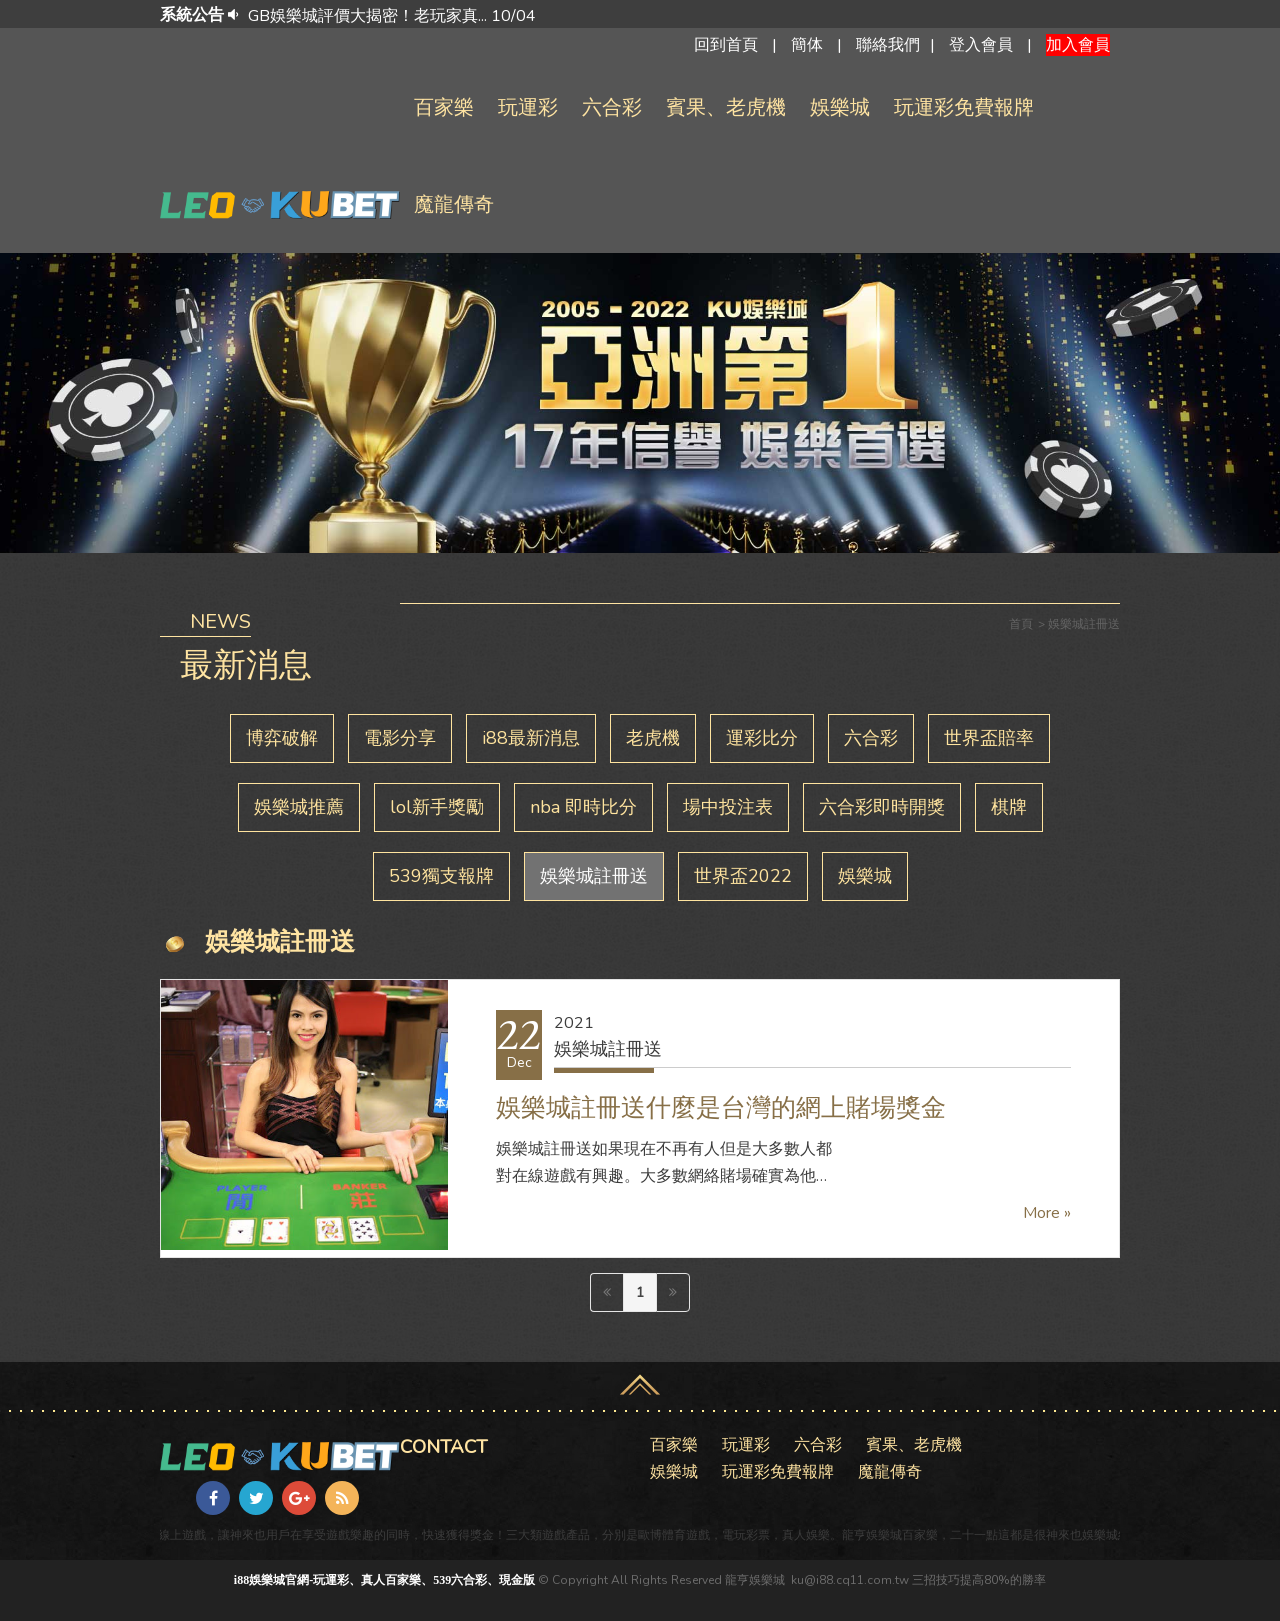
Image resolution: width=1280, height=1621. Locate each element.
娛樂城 (840, 107)
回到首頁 (726, 45)
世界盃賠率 (989, 738)
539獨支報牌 (441, 876)
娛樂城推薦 (299, 807)
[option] (668, 16)
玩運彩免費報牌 (964, 107)
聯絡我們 (888, 45)
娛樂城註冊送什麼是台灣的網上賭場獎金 (721, 1108)
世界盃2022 (743, 876)
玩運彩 (528, 107)
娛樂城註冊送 (594, 876)
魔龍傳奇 (454, 204)
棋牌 (1009, 807)
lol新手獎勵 (437, 807)
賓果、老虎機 (726, 107)
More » (1047, 1213)
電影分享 (400, 738)
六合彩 (612, 107)
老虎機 (653, 738)
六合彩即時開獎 (882, 807)
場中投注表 (728, 807)
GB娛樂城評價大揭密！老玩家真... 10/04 (392, 16)
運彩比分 (762, 738)
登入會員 (981, 45)
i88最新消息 (531, 738)
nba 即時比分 (583, 807)
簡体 (807, 45)
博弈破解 (282, 738)
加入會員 (1078, 45)
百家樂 (444, 107)
